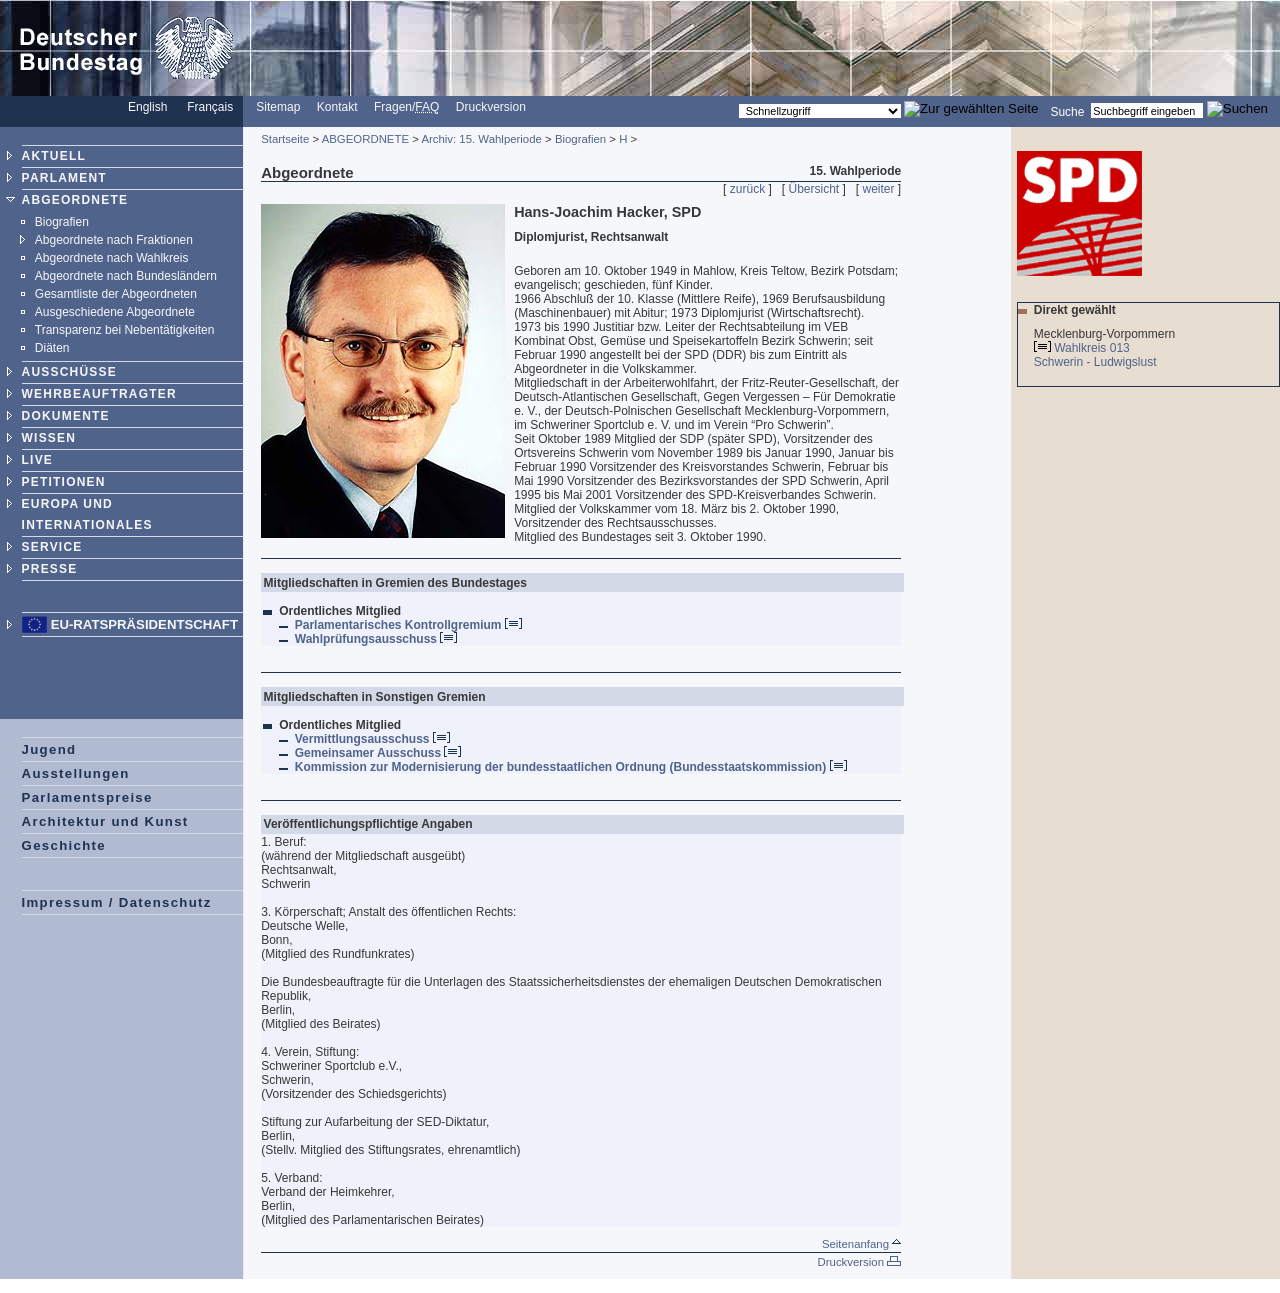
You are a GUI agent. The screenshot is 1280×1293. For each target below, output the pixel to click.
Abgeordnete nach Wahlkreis (112, 258)
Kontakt (337, 107)
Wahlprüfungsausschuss (376, 639)
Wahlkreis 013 (1092, 348)
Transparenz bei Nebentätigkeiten (125, 330)
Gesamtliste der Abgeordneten (116, 294)
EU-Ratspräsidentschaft (144, 624)
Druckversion (491, 107)
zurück (747, 189)
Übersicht (813, 189)
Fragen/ (406, 107)
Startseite (285, 139)
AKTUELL (54, 156)
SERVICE (52, 547)
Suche (1067, 111)
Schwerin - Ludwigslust (1097, 362)
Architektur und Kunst (105, 821)
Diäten (52, 348)
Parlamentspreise (87, 797)
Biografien (62, 222)
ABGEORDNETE (75, 200)
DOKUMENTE (66, 416)
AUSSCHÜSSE (69, 372)
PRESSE (50, 569)
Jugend (49, 749)
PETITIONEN (64, 482)
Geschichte (64, 845)
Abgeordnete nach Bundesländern (126, 276)
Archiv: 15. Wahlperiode (481, 139)
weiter (879, 189)
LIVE (37, 460)
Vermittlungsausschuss (372, 739)
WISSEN (49, 438)
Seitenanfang (861, 1244)
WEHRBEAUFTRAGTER (99, 394)
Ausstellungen (76, 773)
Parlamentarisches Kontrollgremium (408, 625)
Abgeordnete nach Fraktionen (114, 240)
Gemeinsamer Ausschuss (378, 753)
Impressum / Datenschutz (117, 902)
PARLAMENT (64, 178)
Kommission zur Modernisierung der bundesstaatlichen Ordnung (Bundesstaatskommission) (571, 767)
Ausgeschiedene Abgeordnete (115, 312)
